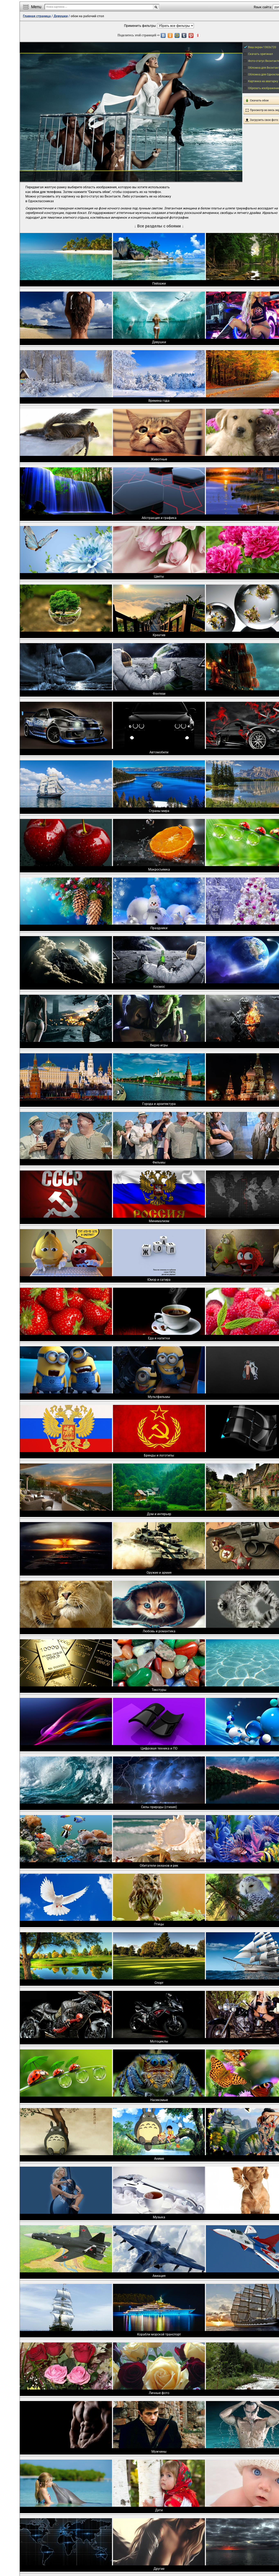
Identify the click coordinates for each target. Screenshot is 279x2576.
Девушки (61, 16)
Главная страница (37, 16)
